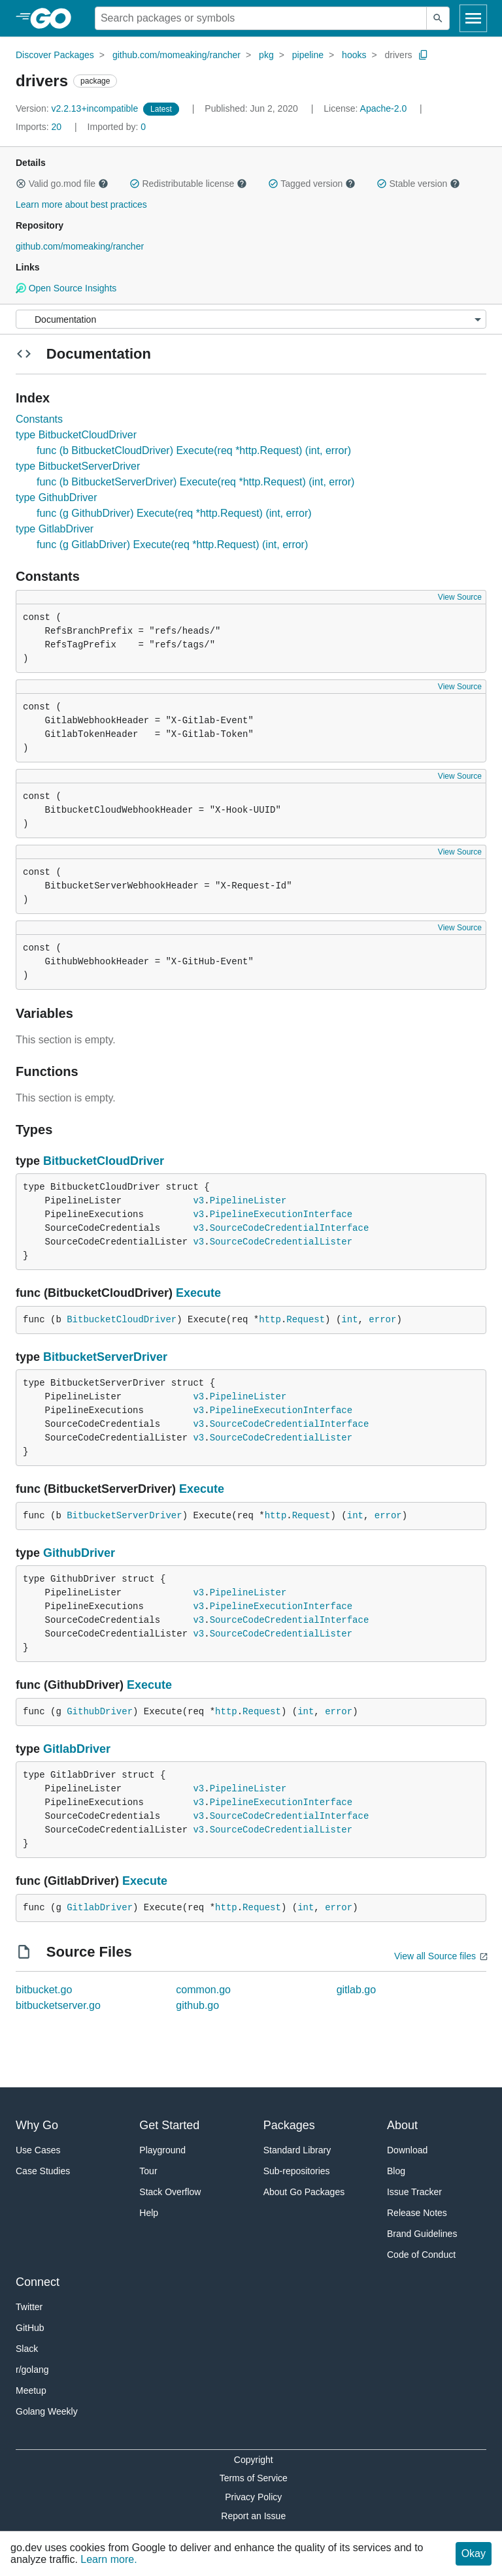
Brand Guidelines (422, 2233)
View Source (460, 597)
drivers (398, 55)
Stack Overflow (170, 2192)
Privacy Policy (253, 2497)
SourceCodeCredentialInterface (289, 1228)
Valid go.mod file (62, 183)
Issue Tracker (414, 2192)
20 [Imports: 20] (40, 127)
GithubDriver (79, 1552)
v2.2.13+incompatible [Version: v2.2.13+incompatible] (78, 108)
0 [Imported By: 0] (117, 127)
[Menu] (251, 319)
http (270, 1319)
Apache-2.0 (383, 108)
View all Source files (435, 1956)
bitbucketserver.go (58, 2005)
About (402, 2125)
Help (148, 2213)
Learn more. (108, 2559)
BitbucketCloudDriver (103, 1160)
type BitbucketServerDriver (78, 466)
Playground (162, 2150)
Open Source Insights (66, 288)
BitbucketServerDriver (105, 1356)
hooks (354, 55)
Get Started (169, 2125)
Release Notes (417, 2213)
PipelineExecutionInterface (281, 1214)
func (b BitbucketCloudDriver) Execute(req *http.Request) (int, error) (194, 450)
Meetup (31, 2390)
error (382, 1319)
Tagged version (312, 183)
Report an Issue (253, 2516)
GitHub (30, 2328)
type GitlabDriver (54, 528)
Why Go (37, 2125)
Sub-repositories (296, 2171)
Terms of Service (254, 2478)
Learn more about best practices (81, 204)
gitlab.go (356, 1989)
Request (305, 1319)
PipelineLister (248, 1201)
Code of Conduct (421, 2254)
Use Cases (38, 2150)
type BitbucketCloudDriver (76, 434)
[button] (21, 183)
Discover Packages (55, 55)
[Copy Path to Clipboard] (423, 55)
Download (407, 2150)
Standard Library (297, 2150)
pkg (266, 55)
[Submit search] (438, 18)
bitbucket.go (44, 1989)
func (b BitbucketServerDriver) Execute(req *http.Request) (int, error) (195, 481)
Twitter (29, 2307)
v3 (198, 1201)
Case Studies (43, 2171)
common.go (203, 1989)
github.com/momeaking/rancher (176, 55)
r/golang (32, 2369)
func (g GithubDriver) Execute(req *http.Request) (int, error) (174, 513)
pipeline (308, 55)
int (349, 1319)
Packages (289, 2125)
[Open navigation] (473, 18)
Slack (27, 2348)
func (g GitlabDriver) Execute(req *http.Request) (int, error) (172, 544)
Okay (473, 2553)
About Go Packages (304, 2192)
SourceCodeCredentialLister (281, 1242)
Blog (396, 2171)
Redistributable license (188, 183)
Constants (39, 419)
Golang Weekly (47, 2411)
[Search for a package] (261, 18)
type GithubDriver (56, 497)
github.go (197, 2005)
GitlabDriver (76, 1748)
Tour (148, 2171)
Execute (198, 1292)
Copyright (253, 2459)
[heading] (55, 18)
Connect (37, 2282)
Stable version (418, 183)
